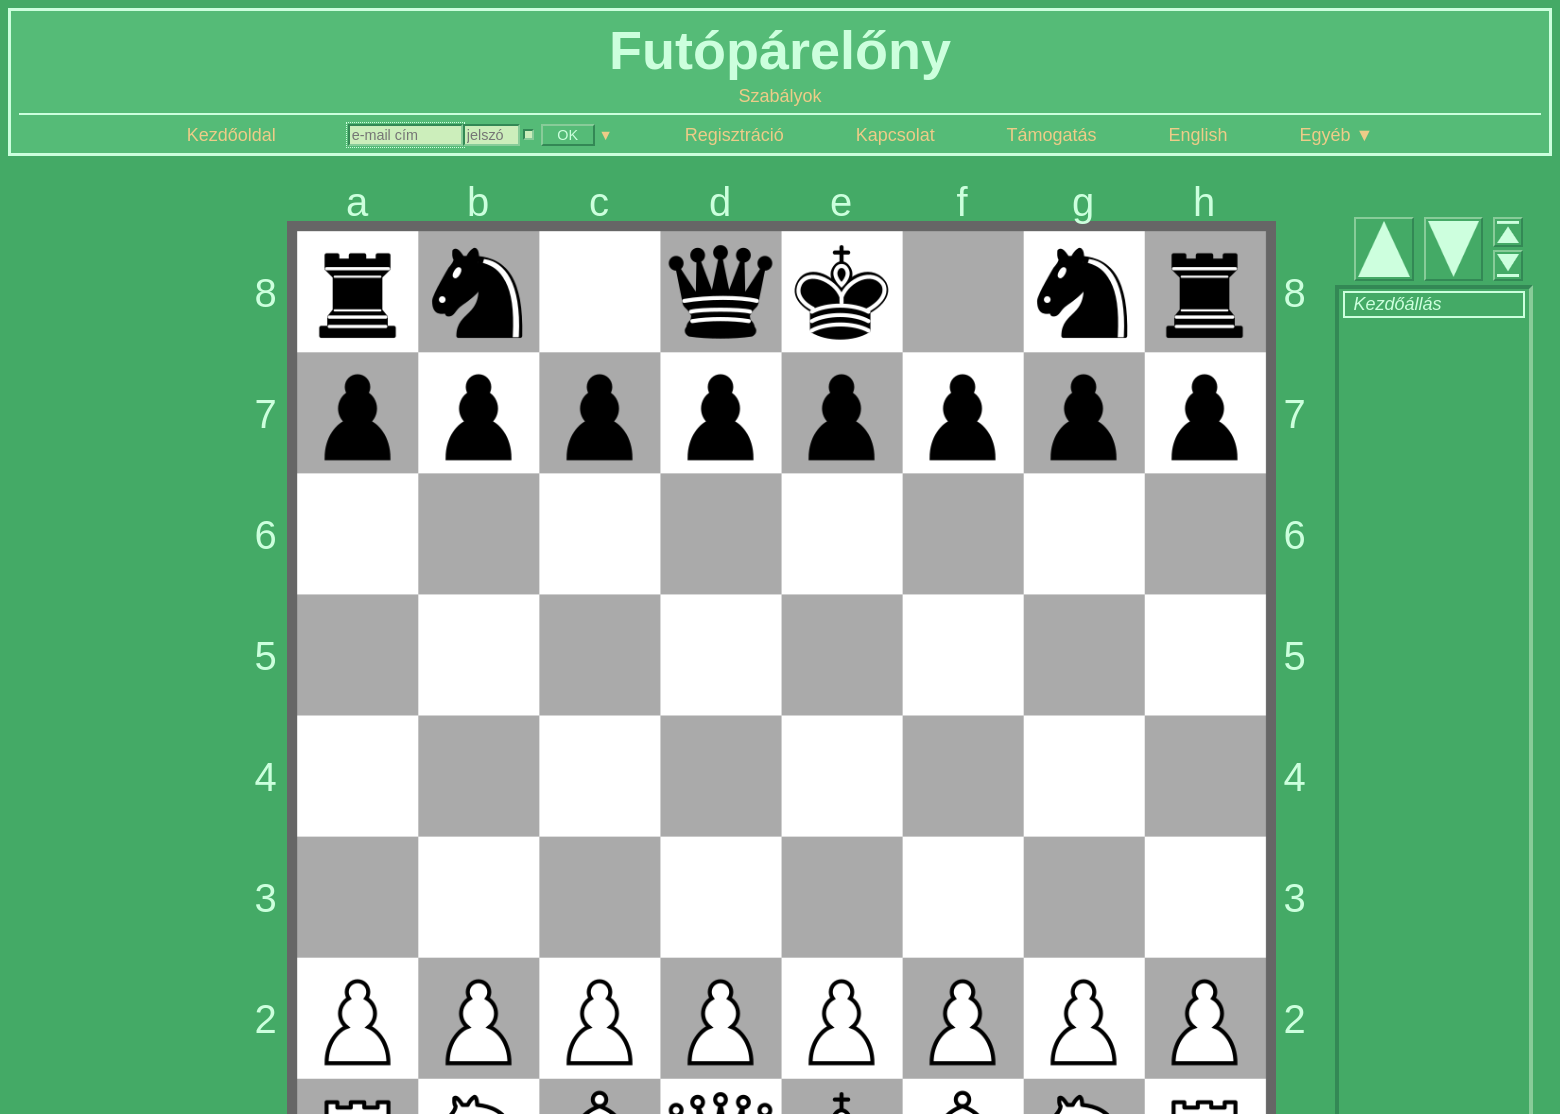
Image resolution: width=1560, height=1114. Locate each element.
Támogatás (1052, 135)
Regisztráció (734, 135)
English (1198, 135)
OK (567, 135)
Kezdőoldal (231, 135)
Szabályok (779, 96)
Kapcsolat (895, 135)
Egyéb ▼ (1336, 135)
